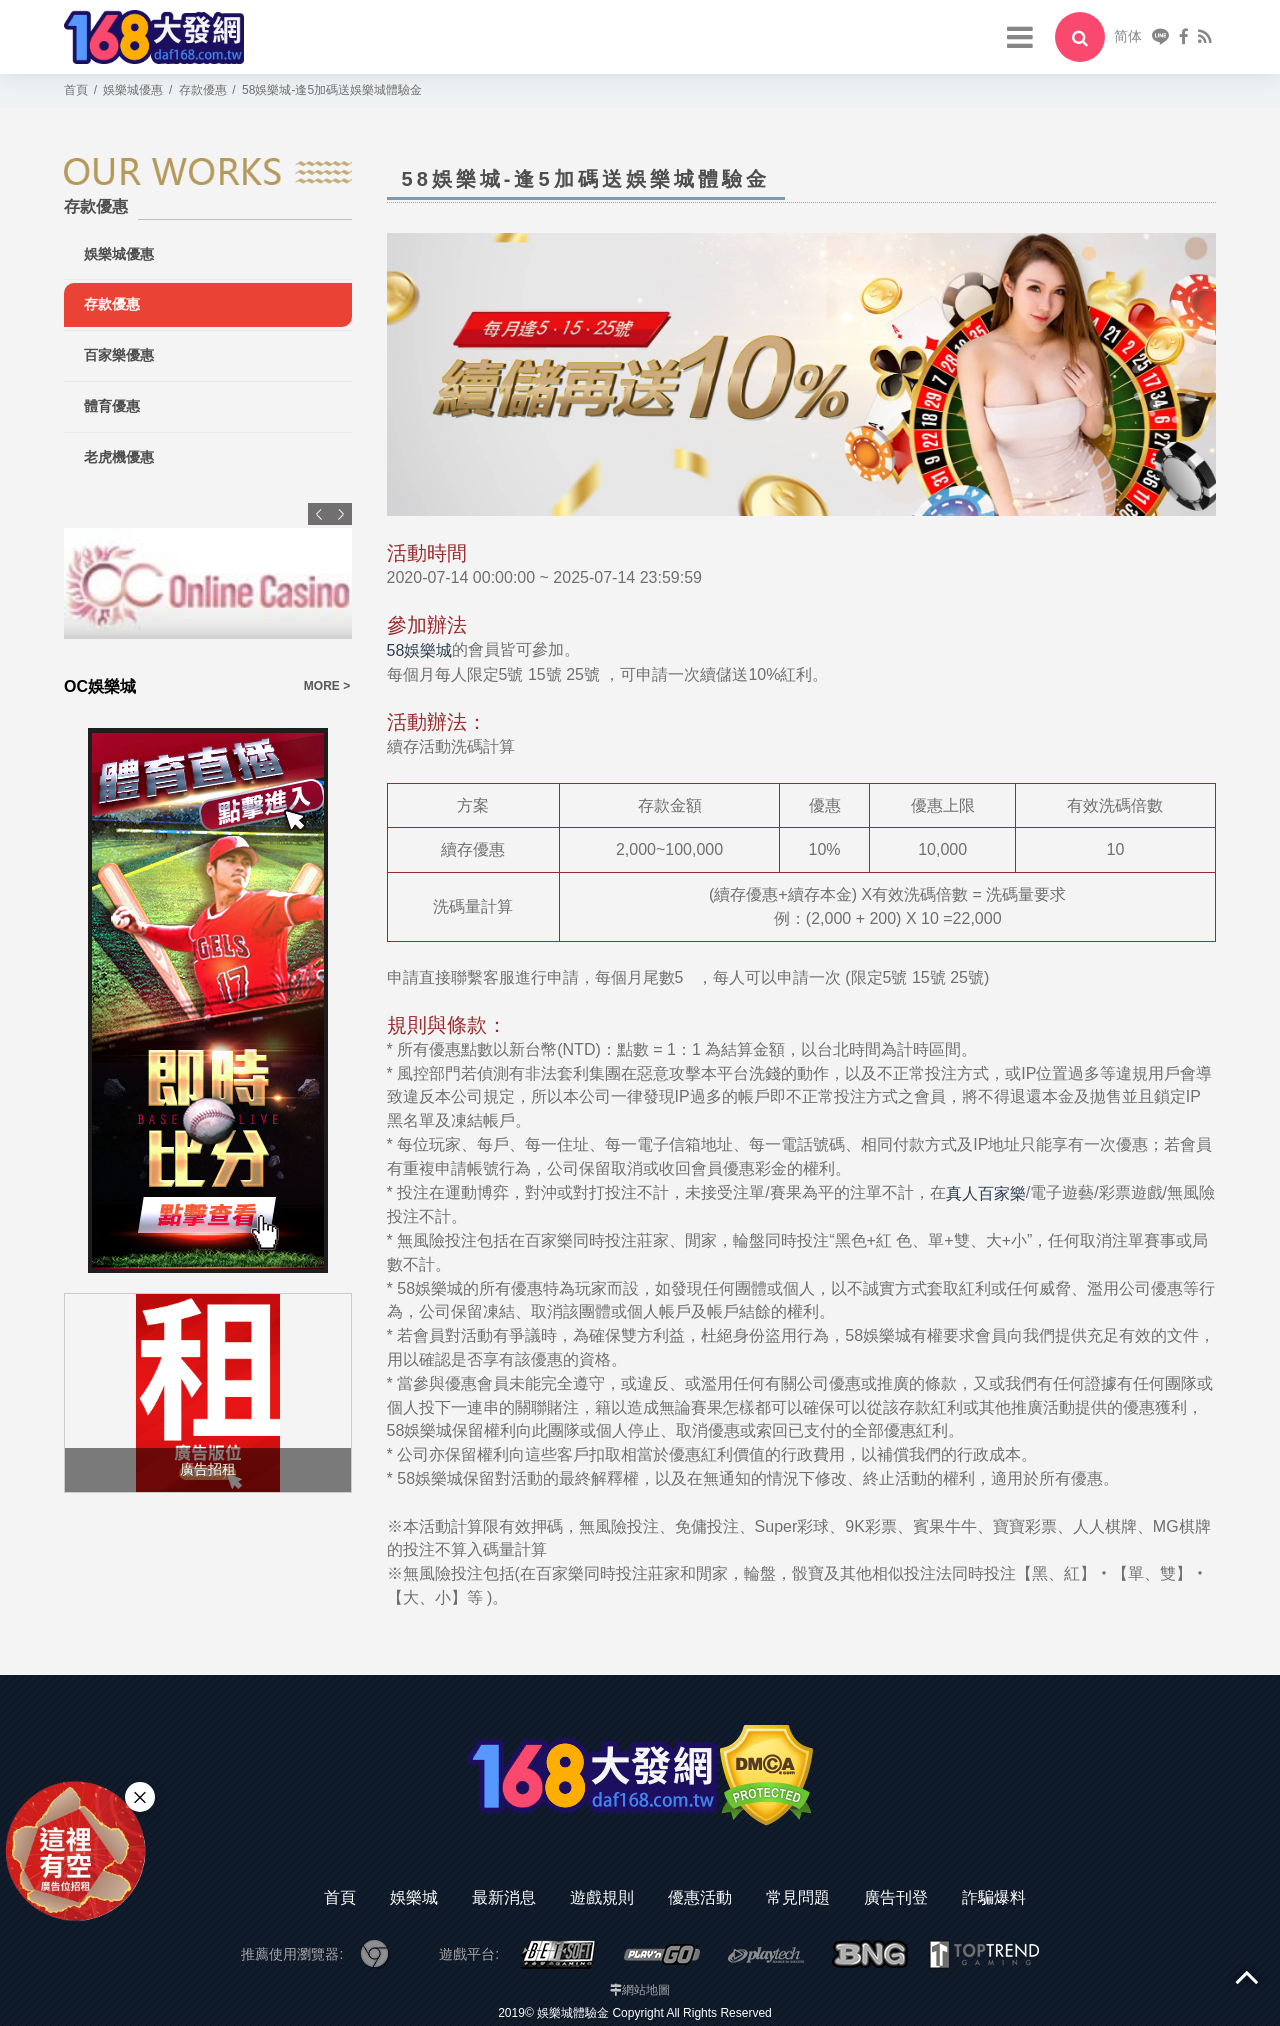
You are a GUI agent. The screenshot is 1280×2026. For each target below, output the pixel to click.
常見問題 (798, 1897)
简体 (1128, 36)
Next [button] (341, 514)
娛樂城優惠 (119, 254)
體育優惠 (112, 406)
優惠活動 (700, 1897)
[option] (208, 601)
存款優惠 (112, 304)
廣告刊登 (896, 1897)
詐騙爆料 (994, 1897)
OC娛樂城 (100, 686)
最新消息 (504, 1897)
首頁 (340, 1897)
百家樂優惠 (119, 355)
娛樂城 (414, 1897)
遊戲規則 (602, 1897)
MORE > (327, 686)
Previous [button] (319, 514)
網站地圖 (646, 1990)
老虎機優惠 (119, 457)
